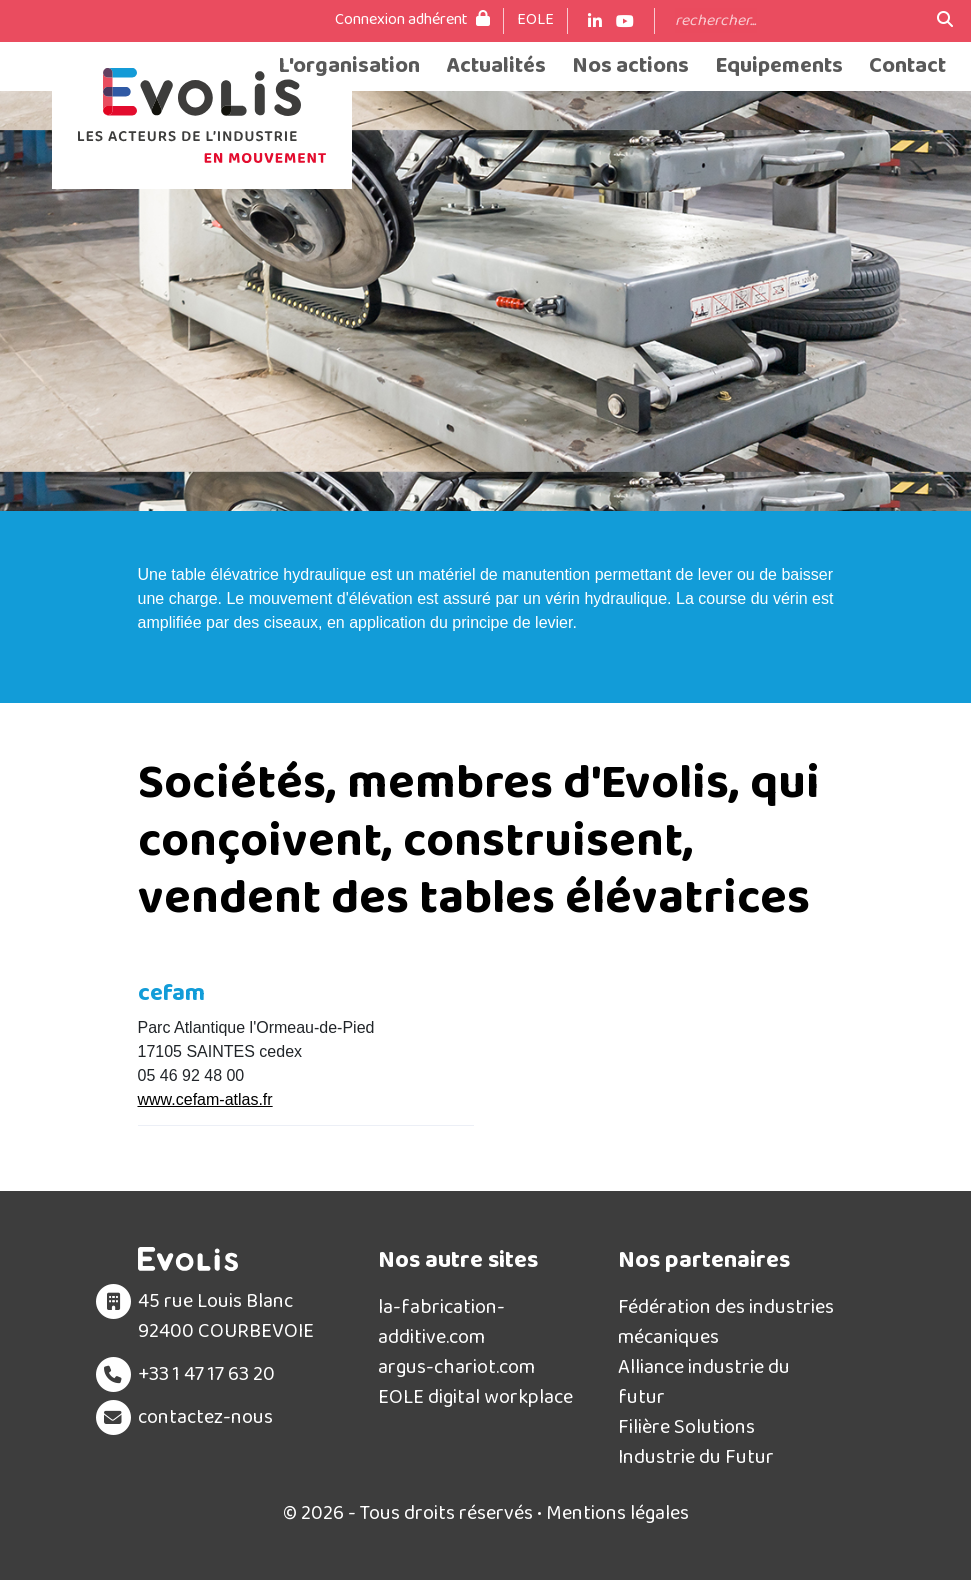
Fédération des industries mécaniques (726, 1322)
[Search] (796, 21)
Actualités (496, 66)
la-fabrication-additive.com (441, 1322)
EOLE (535, 20)
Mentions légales (617, 1513)
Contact (907, 66)
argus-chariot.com (456, 1367)
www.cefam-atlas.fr (205, 1099)
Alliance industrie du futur (704, 1382)
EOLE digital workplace (475, 1397)
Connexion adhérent (412, 20)
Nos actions (630, 66)
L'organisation (349, 66)
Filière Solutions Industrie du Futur (696, 1442)
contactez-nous (205, 1417)
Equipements (779, 66)
